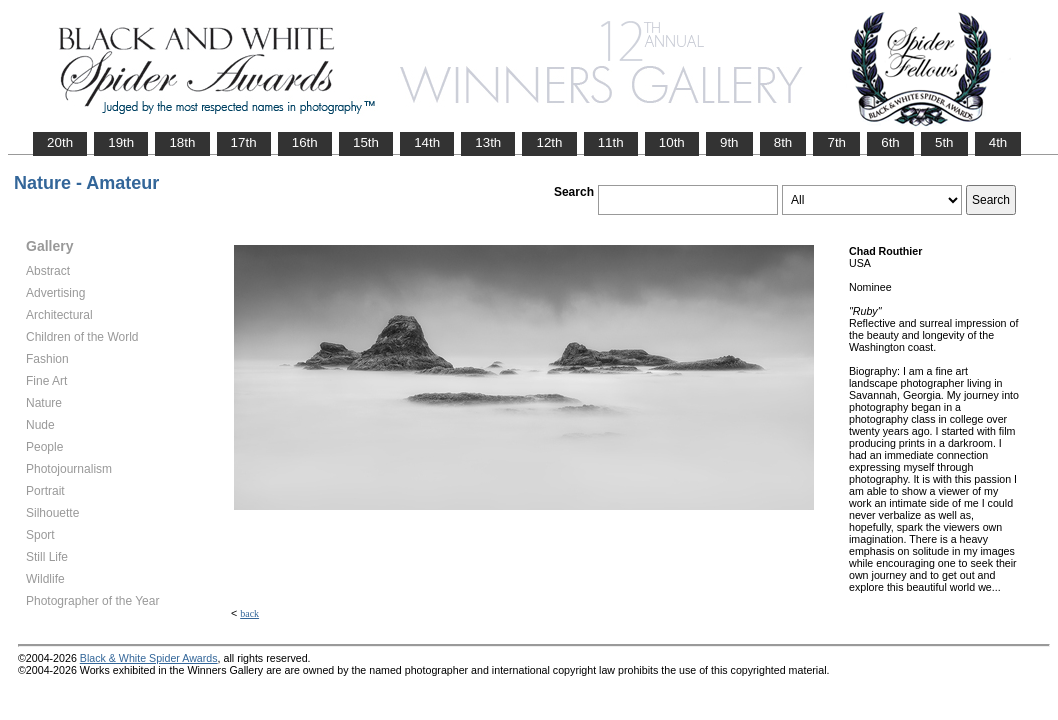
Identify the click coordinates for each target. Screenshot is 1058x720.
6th (890, 142)
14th (427, 142)
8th (783, 142)
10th (672, 142)
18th (182, 142)
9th (729, 142)
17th (244, 142)
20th (60, 142)
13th (488, 142)
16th (305, 142)
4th (998, 142)
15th (366, 142)
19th (121, 142)
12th (549, 142)
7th (836, 142)
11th (611, 142)
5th (944, 142)
